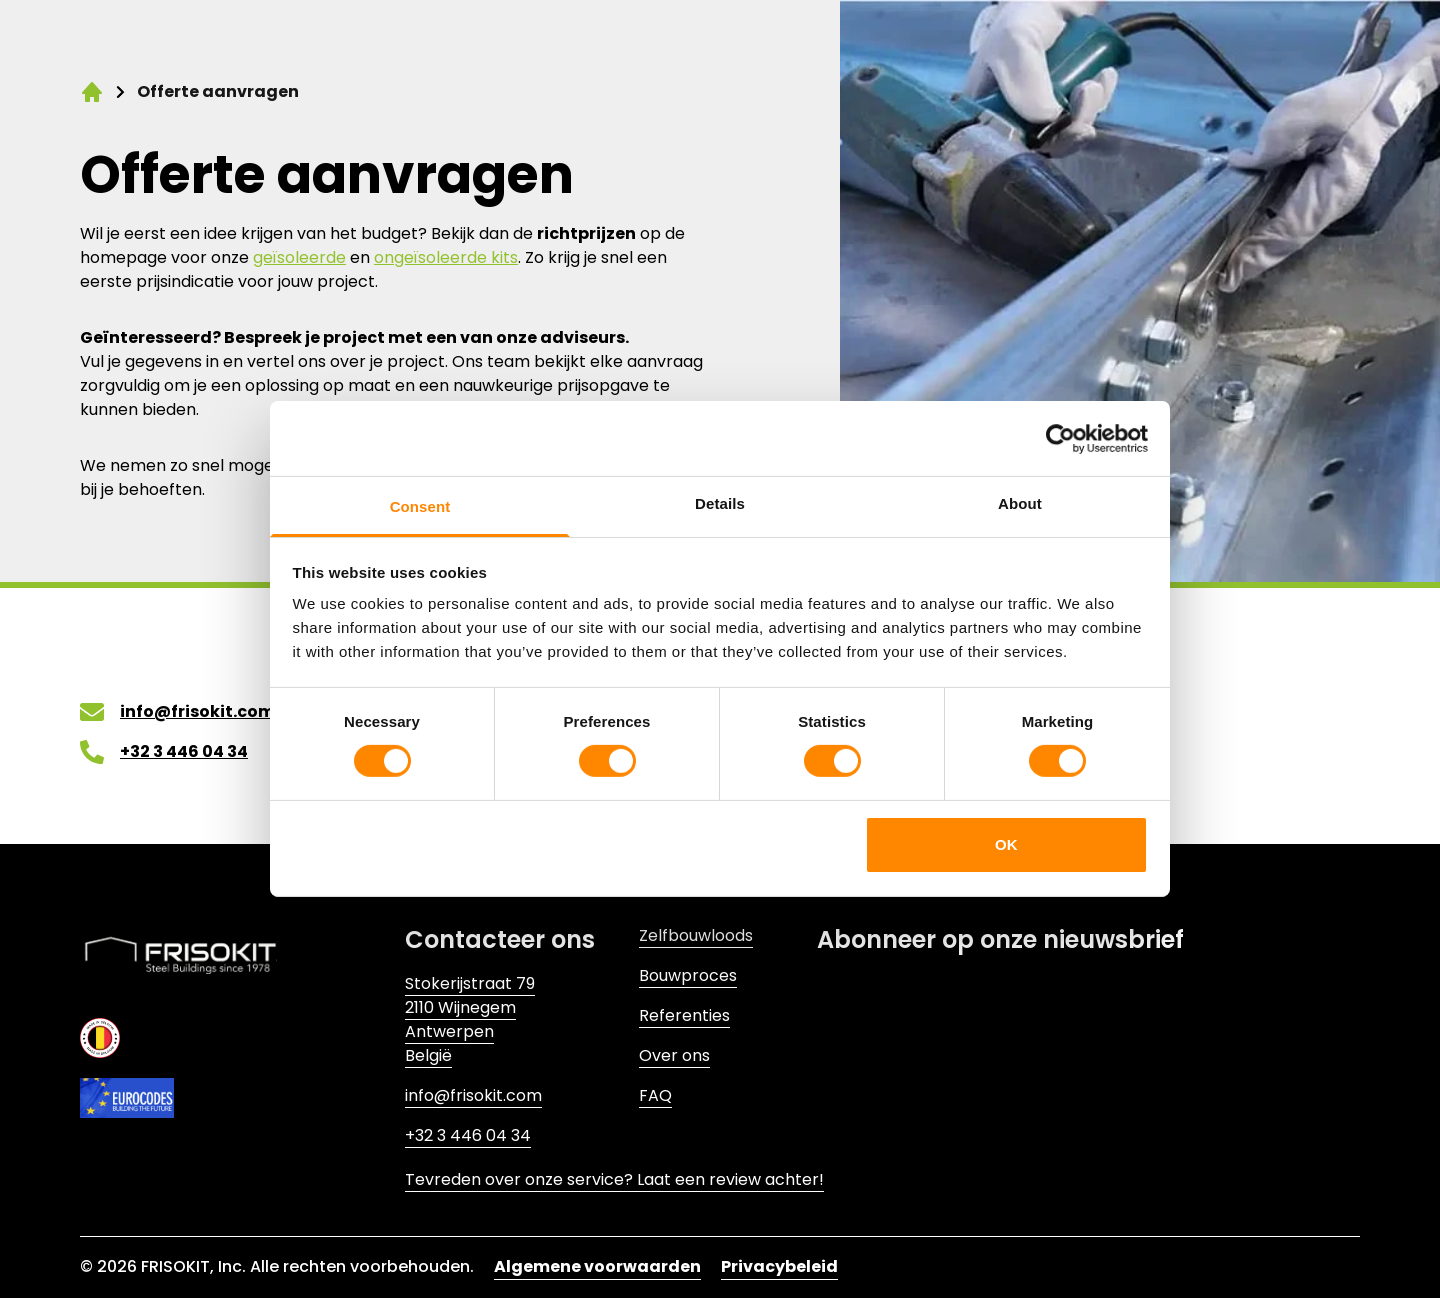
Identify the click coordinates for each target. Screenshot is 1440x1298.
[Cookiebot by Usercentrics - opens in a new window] (1060, 438)
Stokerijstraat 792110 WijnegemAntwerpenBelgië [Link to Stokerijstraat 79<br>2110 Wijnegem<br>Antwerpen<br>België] (470, 1019)
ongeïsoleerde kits (446, 257)
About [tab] (1020, 503)
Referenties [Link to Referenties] (684, 1015)
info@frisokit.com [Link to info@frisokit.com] (473, 1095)
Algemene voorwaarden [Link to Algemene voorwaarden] (597, 1266)
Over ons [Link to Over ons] (674, 1055)
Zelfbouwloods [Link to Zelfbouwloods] (696, 935)
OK (1006, 844)
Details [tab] (720, 503)
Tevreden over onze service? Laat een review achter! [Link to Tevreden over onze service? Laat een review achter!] (614, 1179)
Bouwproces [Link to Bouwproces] (688, 975)
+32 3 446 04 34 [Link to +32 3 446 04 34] (468, 1135)
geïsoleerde (299, 257)
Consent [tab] (420, 506)
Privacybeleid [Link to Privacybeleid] (779, 1266)
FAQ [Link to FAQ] (655, 1095)
